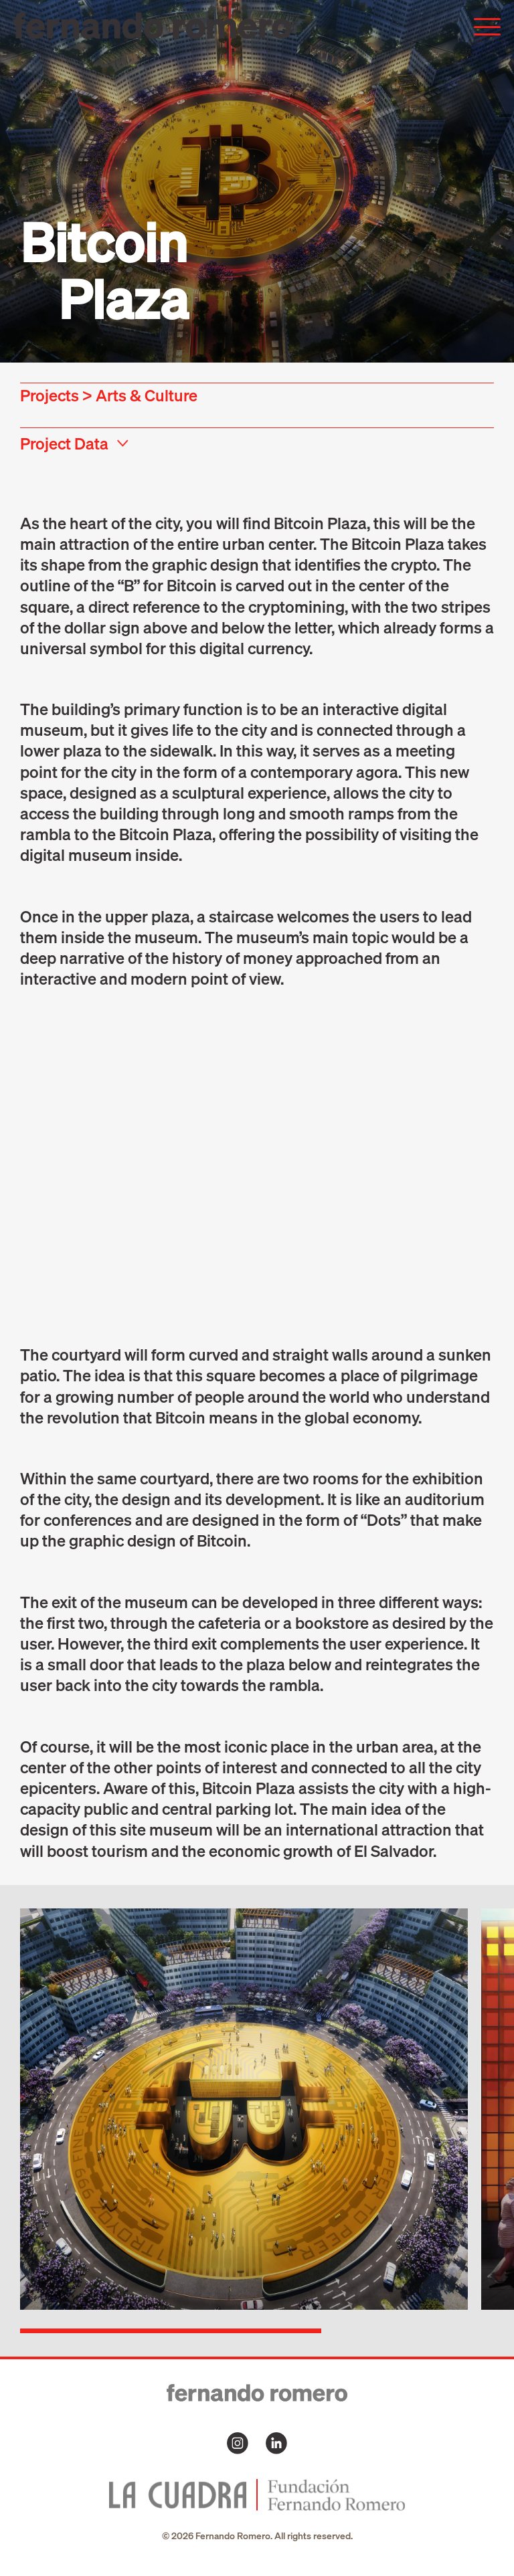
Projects (49, 395)
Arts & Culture (146, 395)
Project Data (64, 443)
